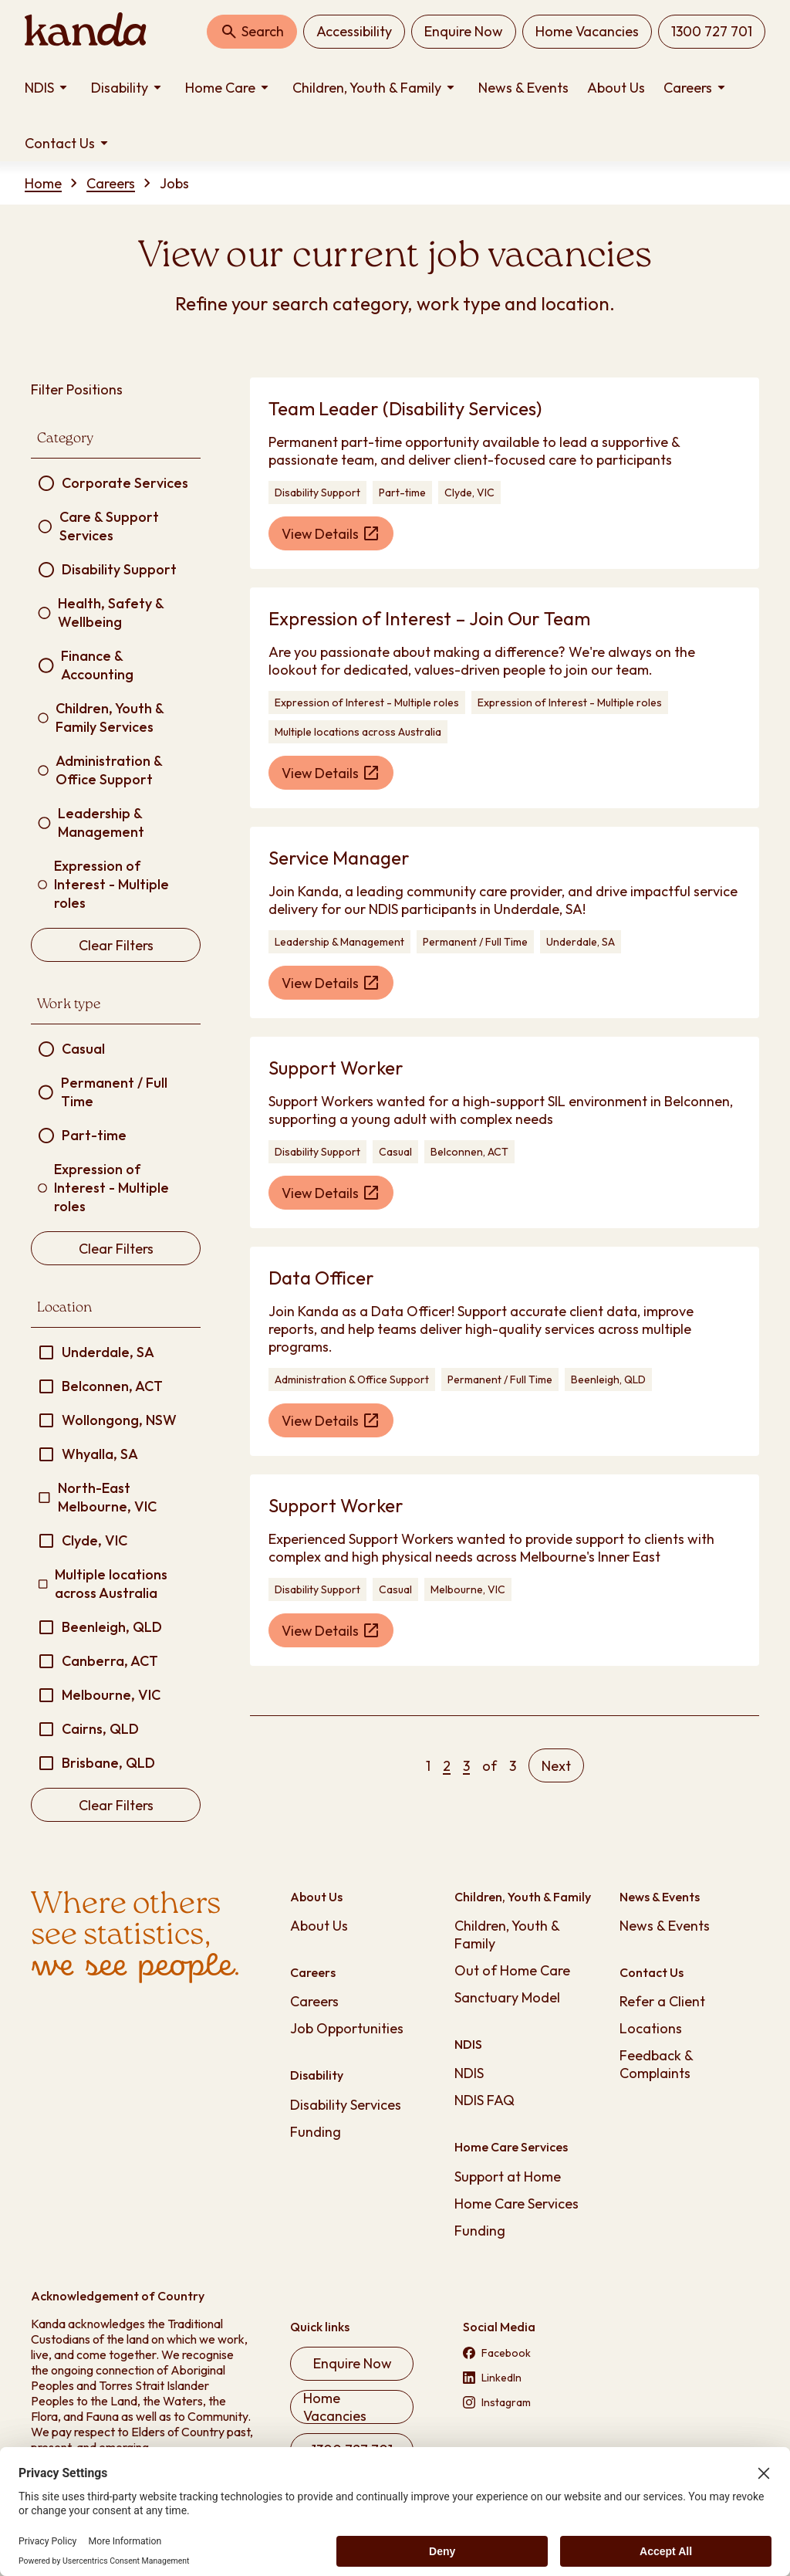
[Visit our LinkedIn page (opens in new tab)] (524, 2377)
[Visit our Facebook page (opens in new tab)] (524, 2353)
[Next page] (556, 1765)
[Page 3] (466, 1766)
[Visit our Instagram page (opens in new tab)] (524, 2402)
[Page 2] (447, 1766)
